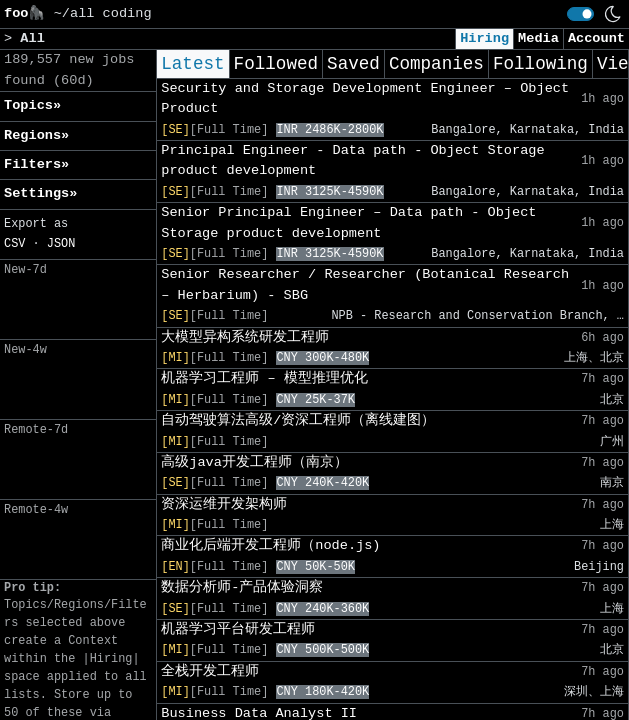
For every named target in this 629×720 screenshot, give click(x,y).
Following (540, 64)
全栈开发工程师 (210, 671)
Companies (436, 64)
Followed (276, 64)
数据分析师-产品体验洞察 (242, 587)
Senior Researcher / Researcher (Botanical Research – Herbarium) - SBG (365, 284)
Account (596, 38)
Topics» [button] (32, 105)
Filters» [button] (36, 164)
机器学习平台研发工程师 (238, 629)
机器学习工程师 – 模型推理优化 (264, 378)
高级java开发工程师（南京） (254, 462)
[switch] (580, 14)
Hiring (484, 38)
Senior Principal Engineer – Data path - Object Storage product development (348, 222)
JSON (61, 244)
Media (538, 38)
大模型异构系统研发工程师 (245, 337)
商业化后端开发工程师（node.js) (270, 545)
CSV (14, 244)
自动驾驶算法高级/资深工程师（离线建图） (298, 420)
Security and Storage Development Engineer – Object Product (365, 98)
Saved (353, 64)
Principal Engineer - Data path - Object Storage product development (352, 160)
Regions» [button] (36, 135)
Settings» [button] (40, 193)
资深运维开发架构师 (224, 504)
